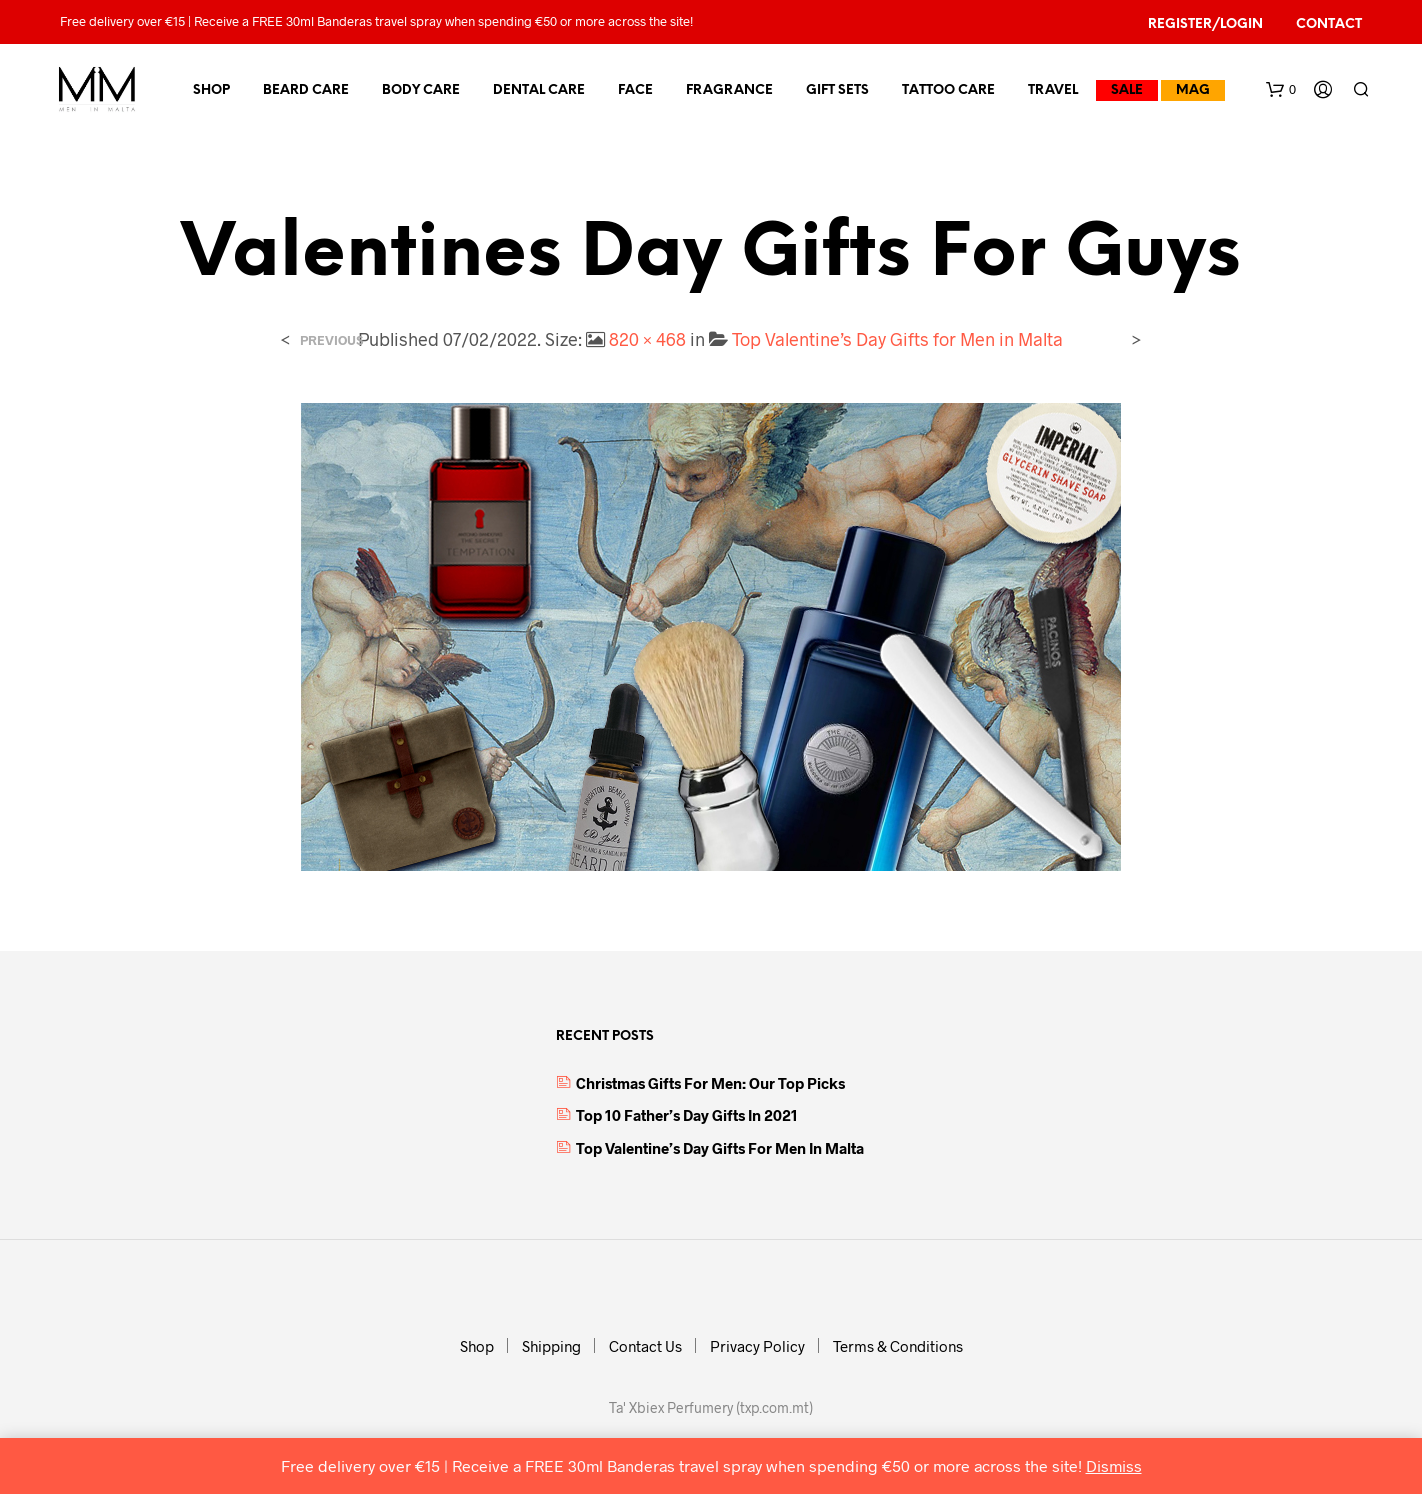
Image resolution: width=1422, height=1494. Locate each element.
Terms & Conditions (898, 1346)
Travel (1053, 90)
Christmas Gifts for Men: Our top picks (710, 1083)
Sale (1127, 90)
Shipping (551, 1346)
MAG (1193, 90)
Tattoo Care (948, 90)
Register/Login (1205, 24)
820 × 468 (647, 339)
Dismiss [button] (1114, 1465)
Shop (211, 90)
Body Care (421, 90)
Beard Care (306, 90)
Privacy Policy (757, 1346)
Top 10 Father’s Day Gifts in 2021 (687, 1115)
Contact (1329, 24)
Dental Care (539, 90)
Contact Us (645, 1346)
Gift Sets (837, 90)
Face (635, 90)
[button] (1281, 90)
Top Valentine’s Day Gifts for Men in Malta (897, 339)
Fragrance (729, 90)
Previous (331, 340)
